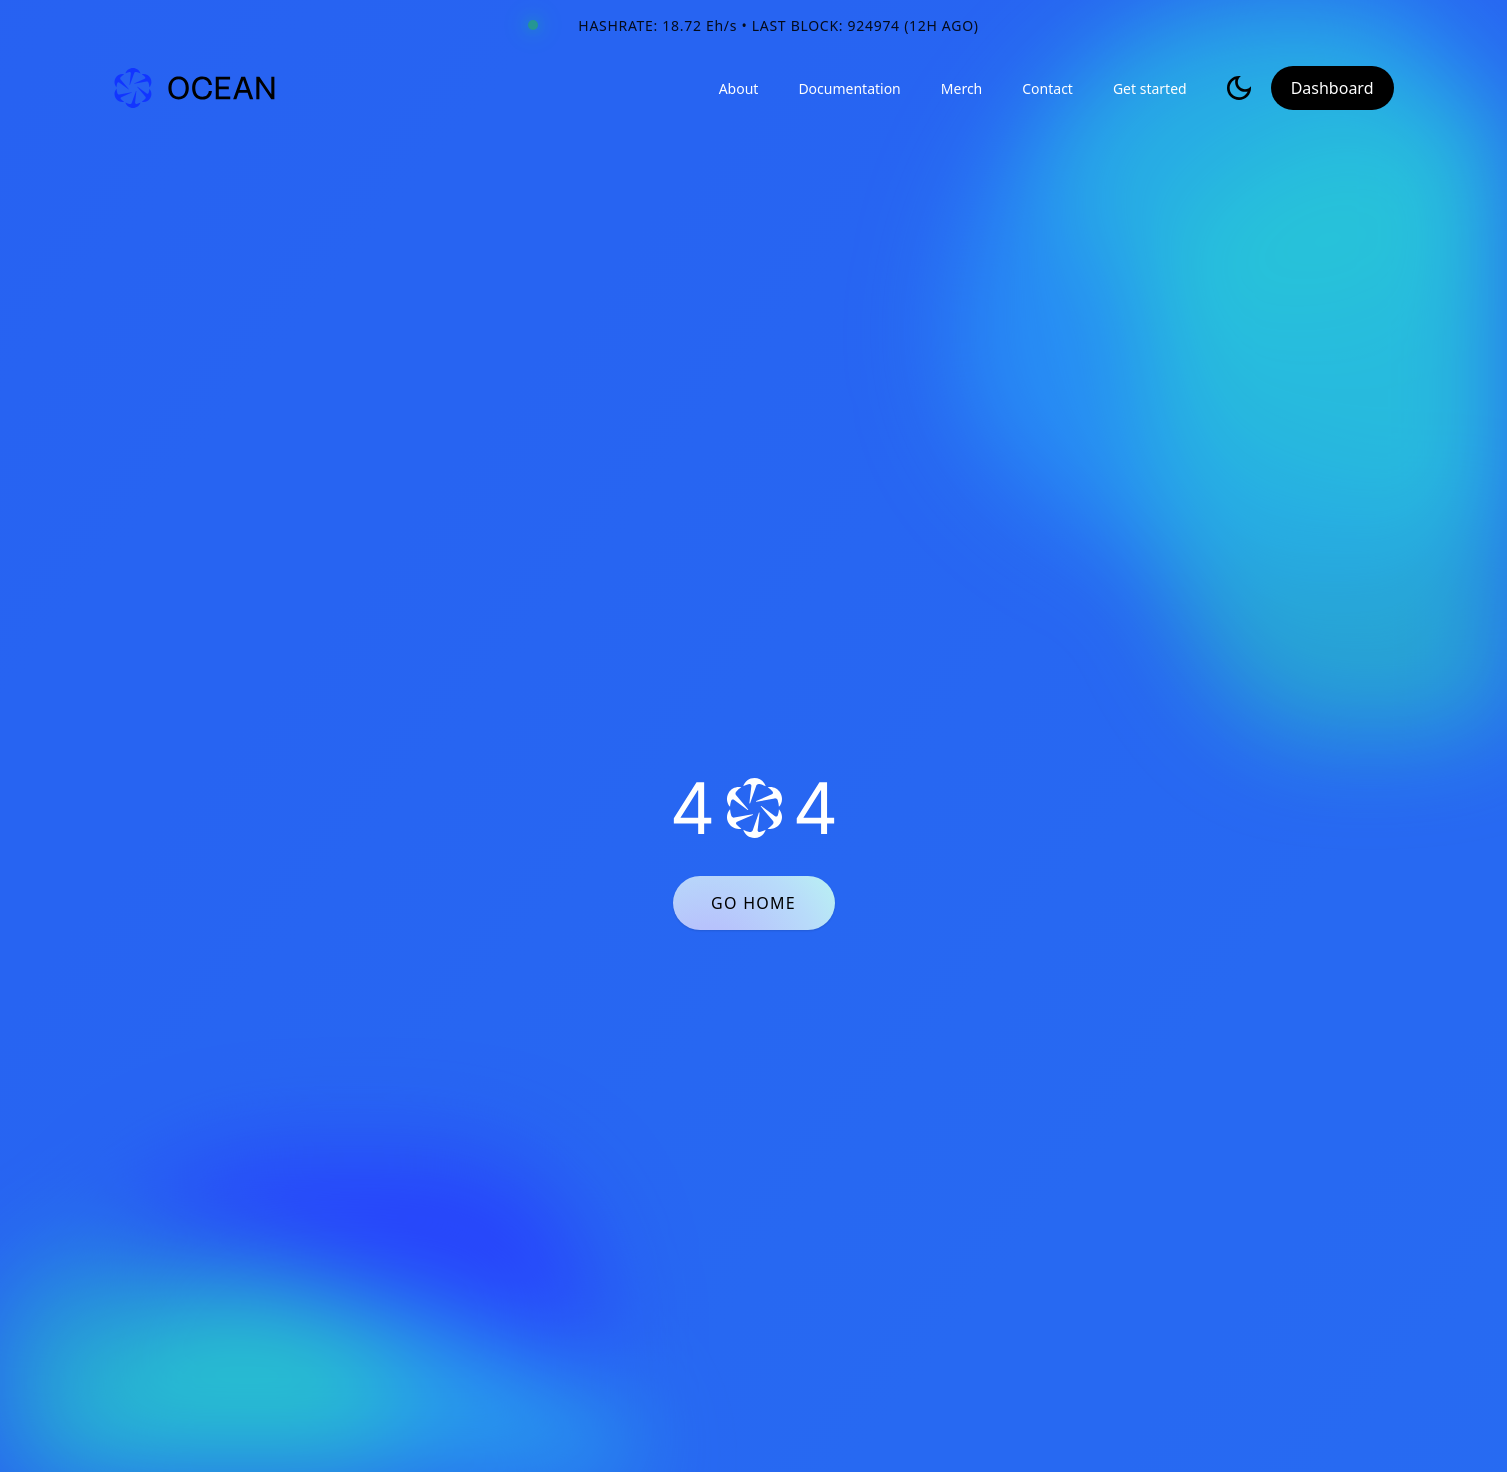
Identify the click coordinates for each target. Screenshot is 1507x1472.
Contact (1047, 88)
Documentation (849, 88)
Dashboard (1332, 88)
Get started (1150, 88)
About (739, 88)
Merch (961, 88)
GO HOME (753, 903)
